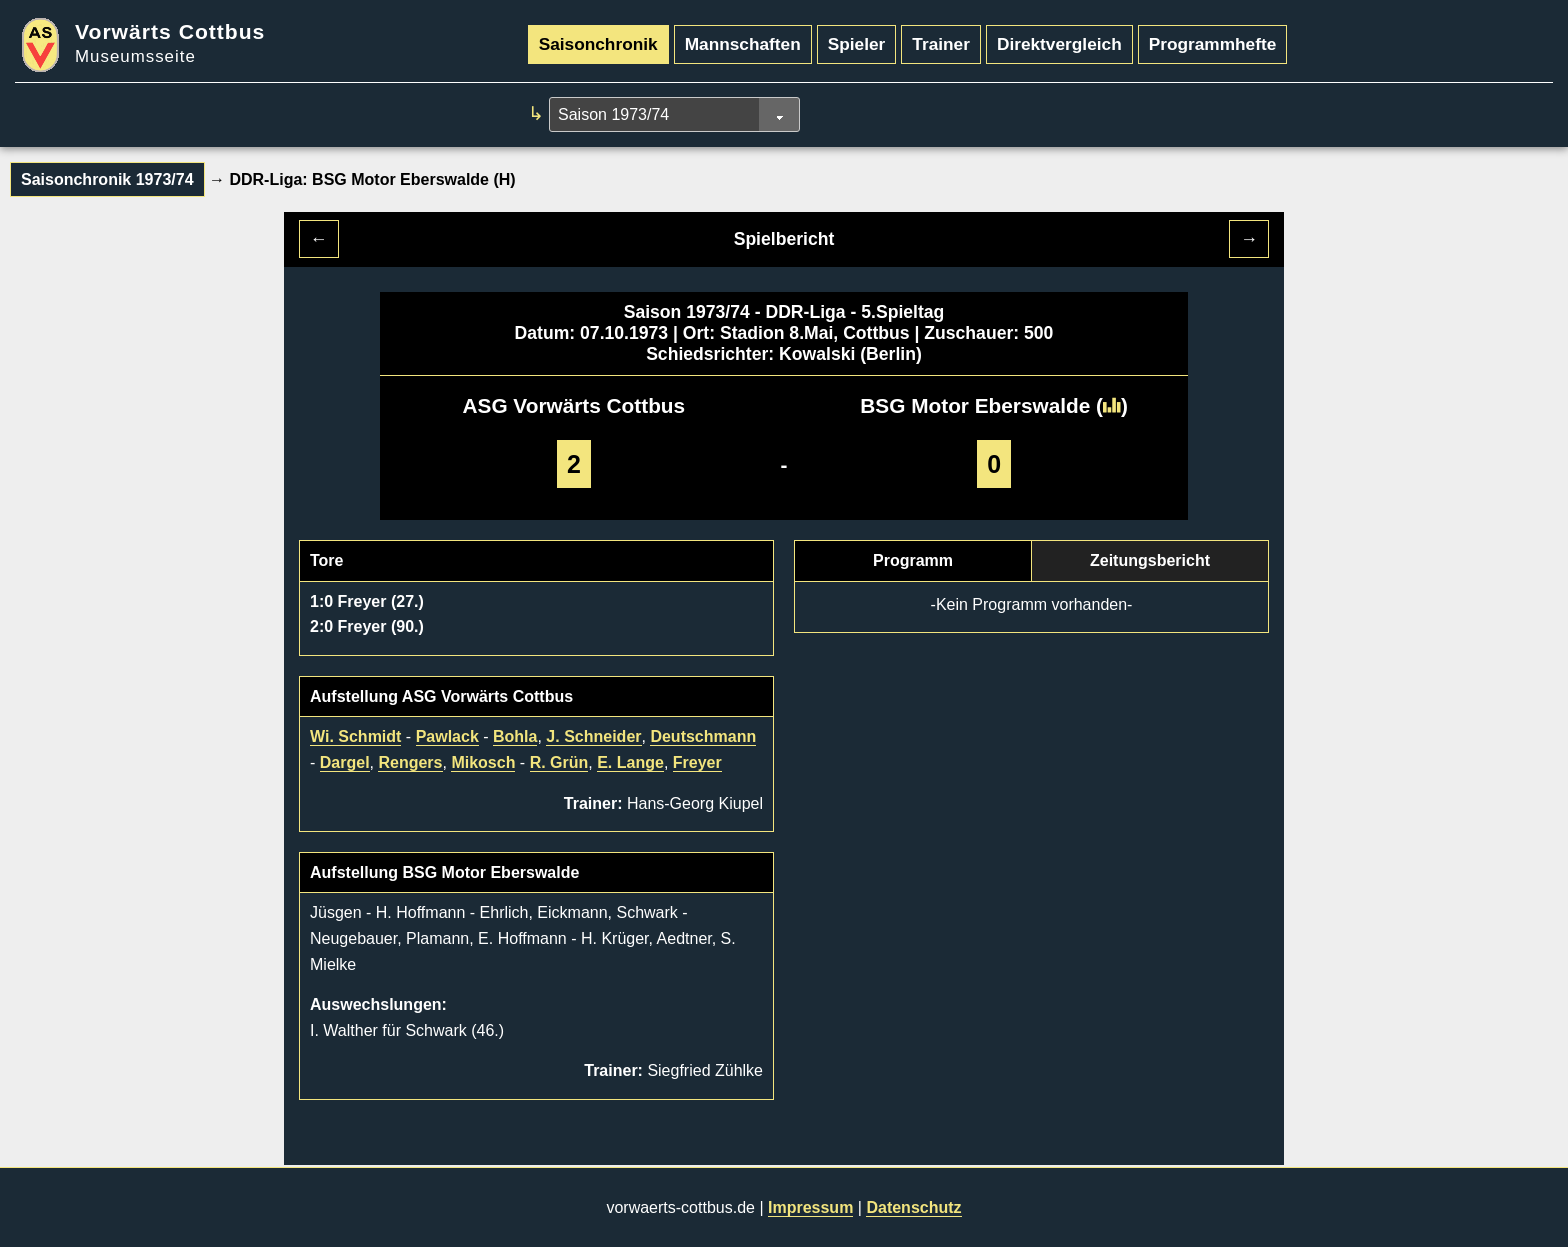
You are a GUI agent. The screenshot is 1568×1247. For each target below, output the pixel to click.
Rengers (410, 762)
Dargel (345, 762)
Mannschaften (743, 44)
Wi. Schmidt (355, 736)
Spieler (857, 44)
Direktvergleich (1059, 44)
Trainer (941, 44)
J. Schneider (593, 736)
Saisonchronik (598, 44)
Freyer (697, 762)
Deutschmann (703, 736)
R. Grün (559, 762)
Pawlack (447, 736)
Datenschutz (913, 1207)
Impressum (810, 1207)
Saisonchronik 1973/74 (107, 179)
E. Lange (630, 762)
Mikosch (483, 762)
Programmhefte (1213, 44)
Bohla (515, 736)
